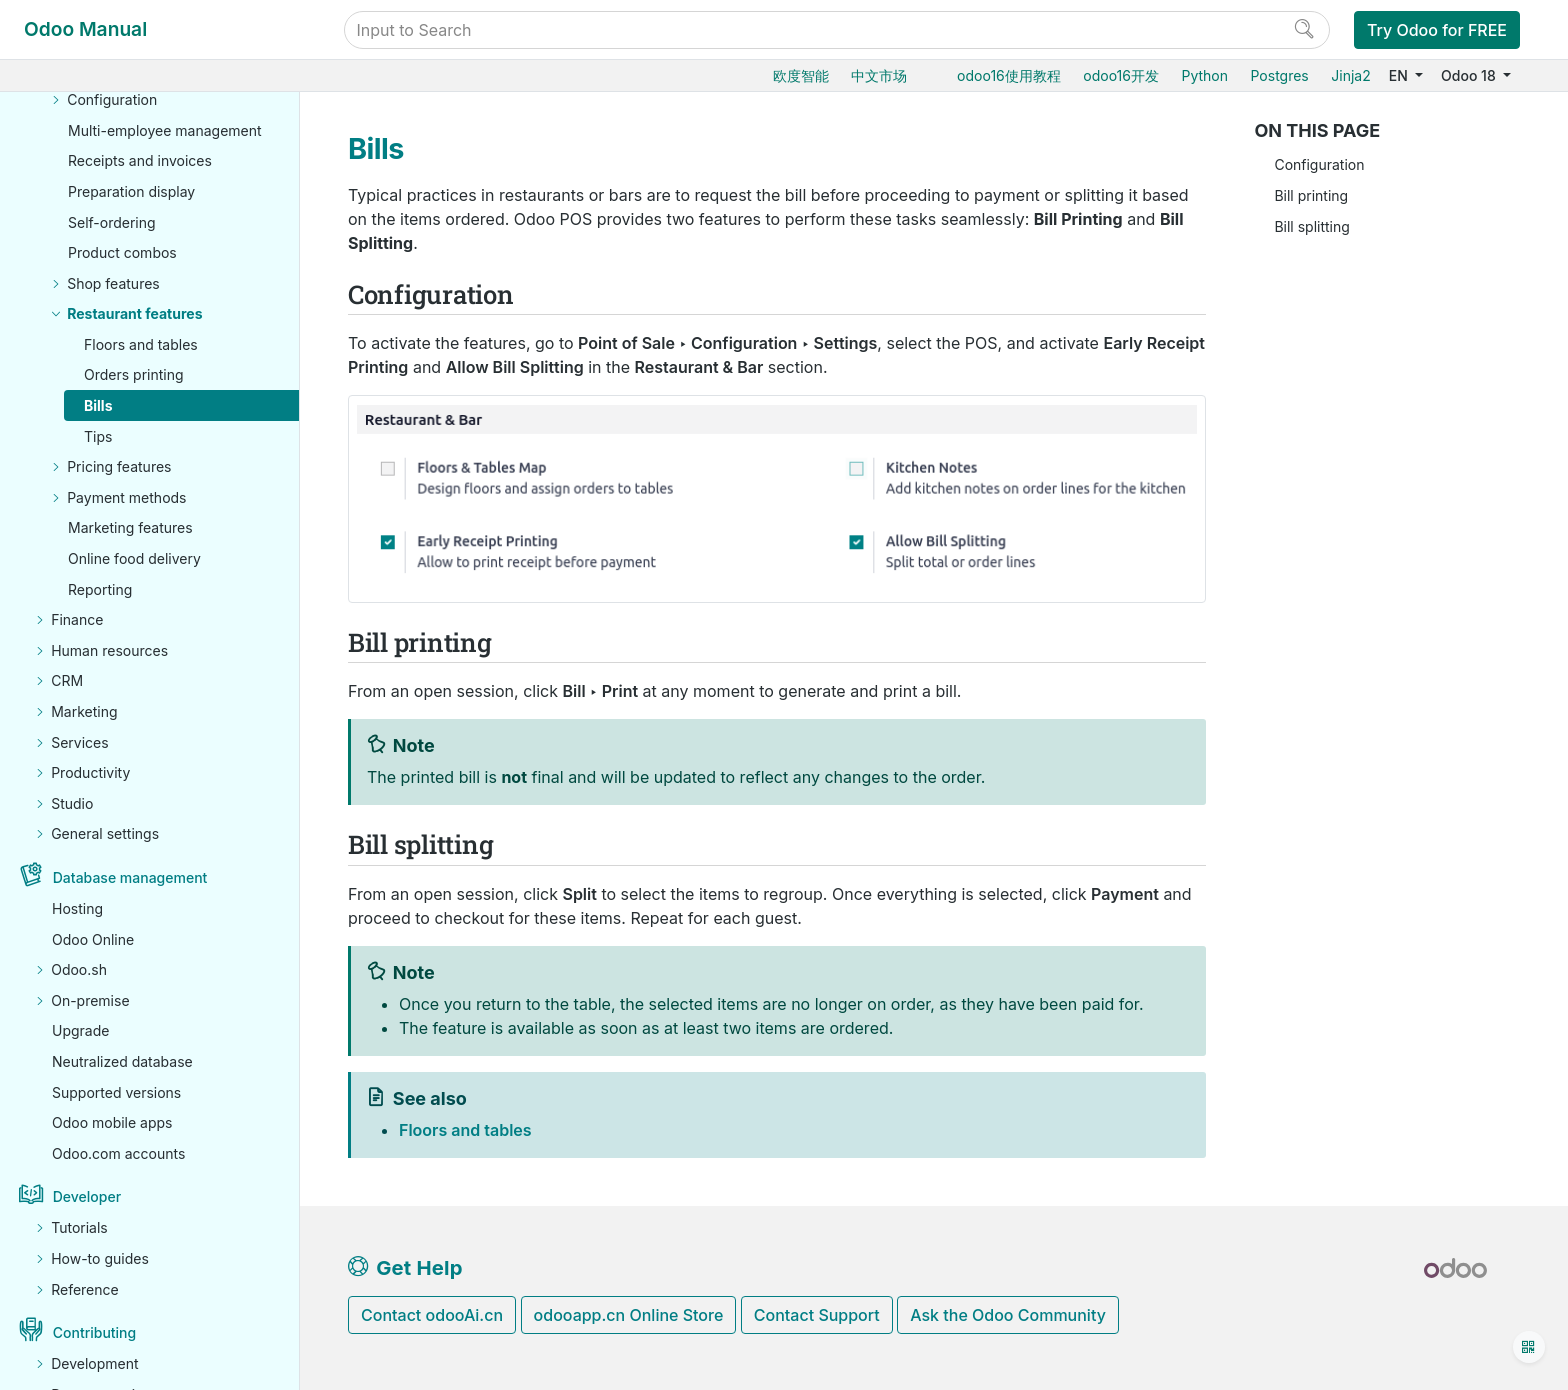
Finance (77, 619)
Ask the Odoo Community (1008, 1315)
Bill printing (1311, 195)
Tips (98, 436)
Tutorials (79, 1227)
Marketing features (130, 527)
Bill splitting (1311, 226)
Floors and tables (141, 344)
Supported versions (116, 1092)
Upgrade (80, 1030)
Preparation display (131, 191)
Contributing (94, 1332)
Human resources (109, 650)
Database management (130, 877)
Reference (85, 1289)
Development (94, 1363)
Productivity (90, 772)
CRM (67, 680)
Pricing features (119, 466)
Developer (87, 1196)
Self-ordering (112, 222)
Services (79, 742)
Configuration (112, 99)
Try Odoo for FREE (1437, 30)
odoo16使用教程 (1009, 75)
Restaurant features (134, 313)
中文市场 (879, 75)
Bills (98, 405)
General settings (105, 833)
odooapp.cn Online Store (629, 1315)
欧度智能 (801, 75)
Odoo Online (93, 939)
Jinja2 (1350, 75)
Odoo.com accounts (118, 1153)
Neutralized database (122, 1061)
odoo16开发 (1121, 75)
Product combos (122, 252)
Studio (72, 803)
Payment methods (126, 497)
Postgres (1279, 75)
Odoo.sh (79, 969)
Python (1204, 75)
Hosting (77, 908)
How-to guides (100, 1258)
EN (1400, 75)
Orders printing (134, 374)
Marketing (84, 711)
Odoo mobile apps (112, 1122)
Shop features (113, 283)
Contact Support (817, 1315)
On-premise (90, 1000)
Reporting (100, 589)
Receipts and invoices (140, 160)
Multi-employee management (165, 130)
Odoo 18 (1470, 75)
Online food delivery (134, 558)
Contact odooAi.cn (432, 1315)
